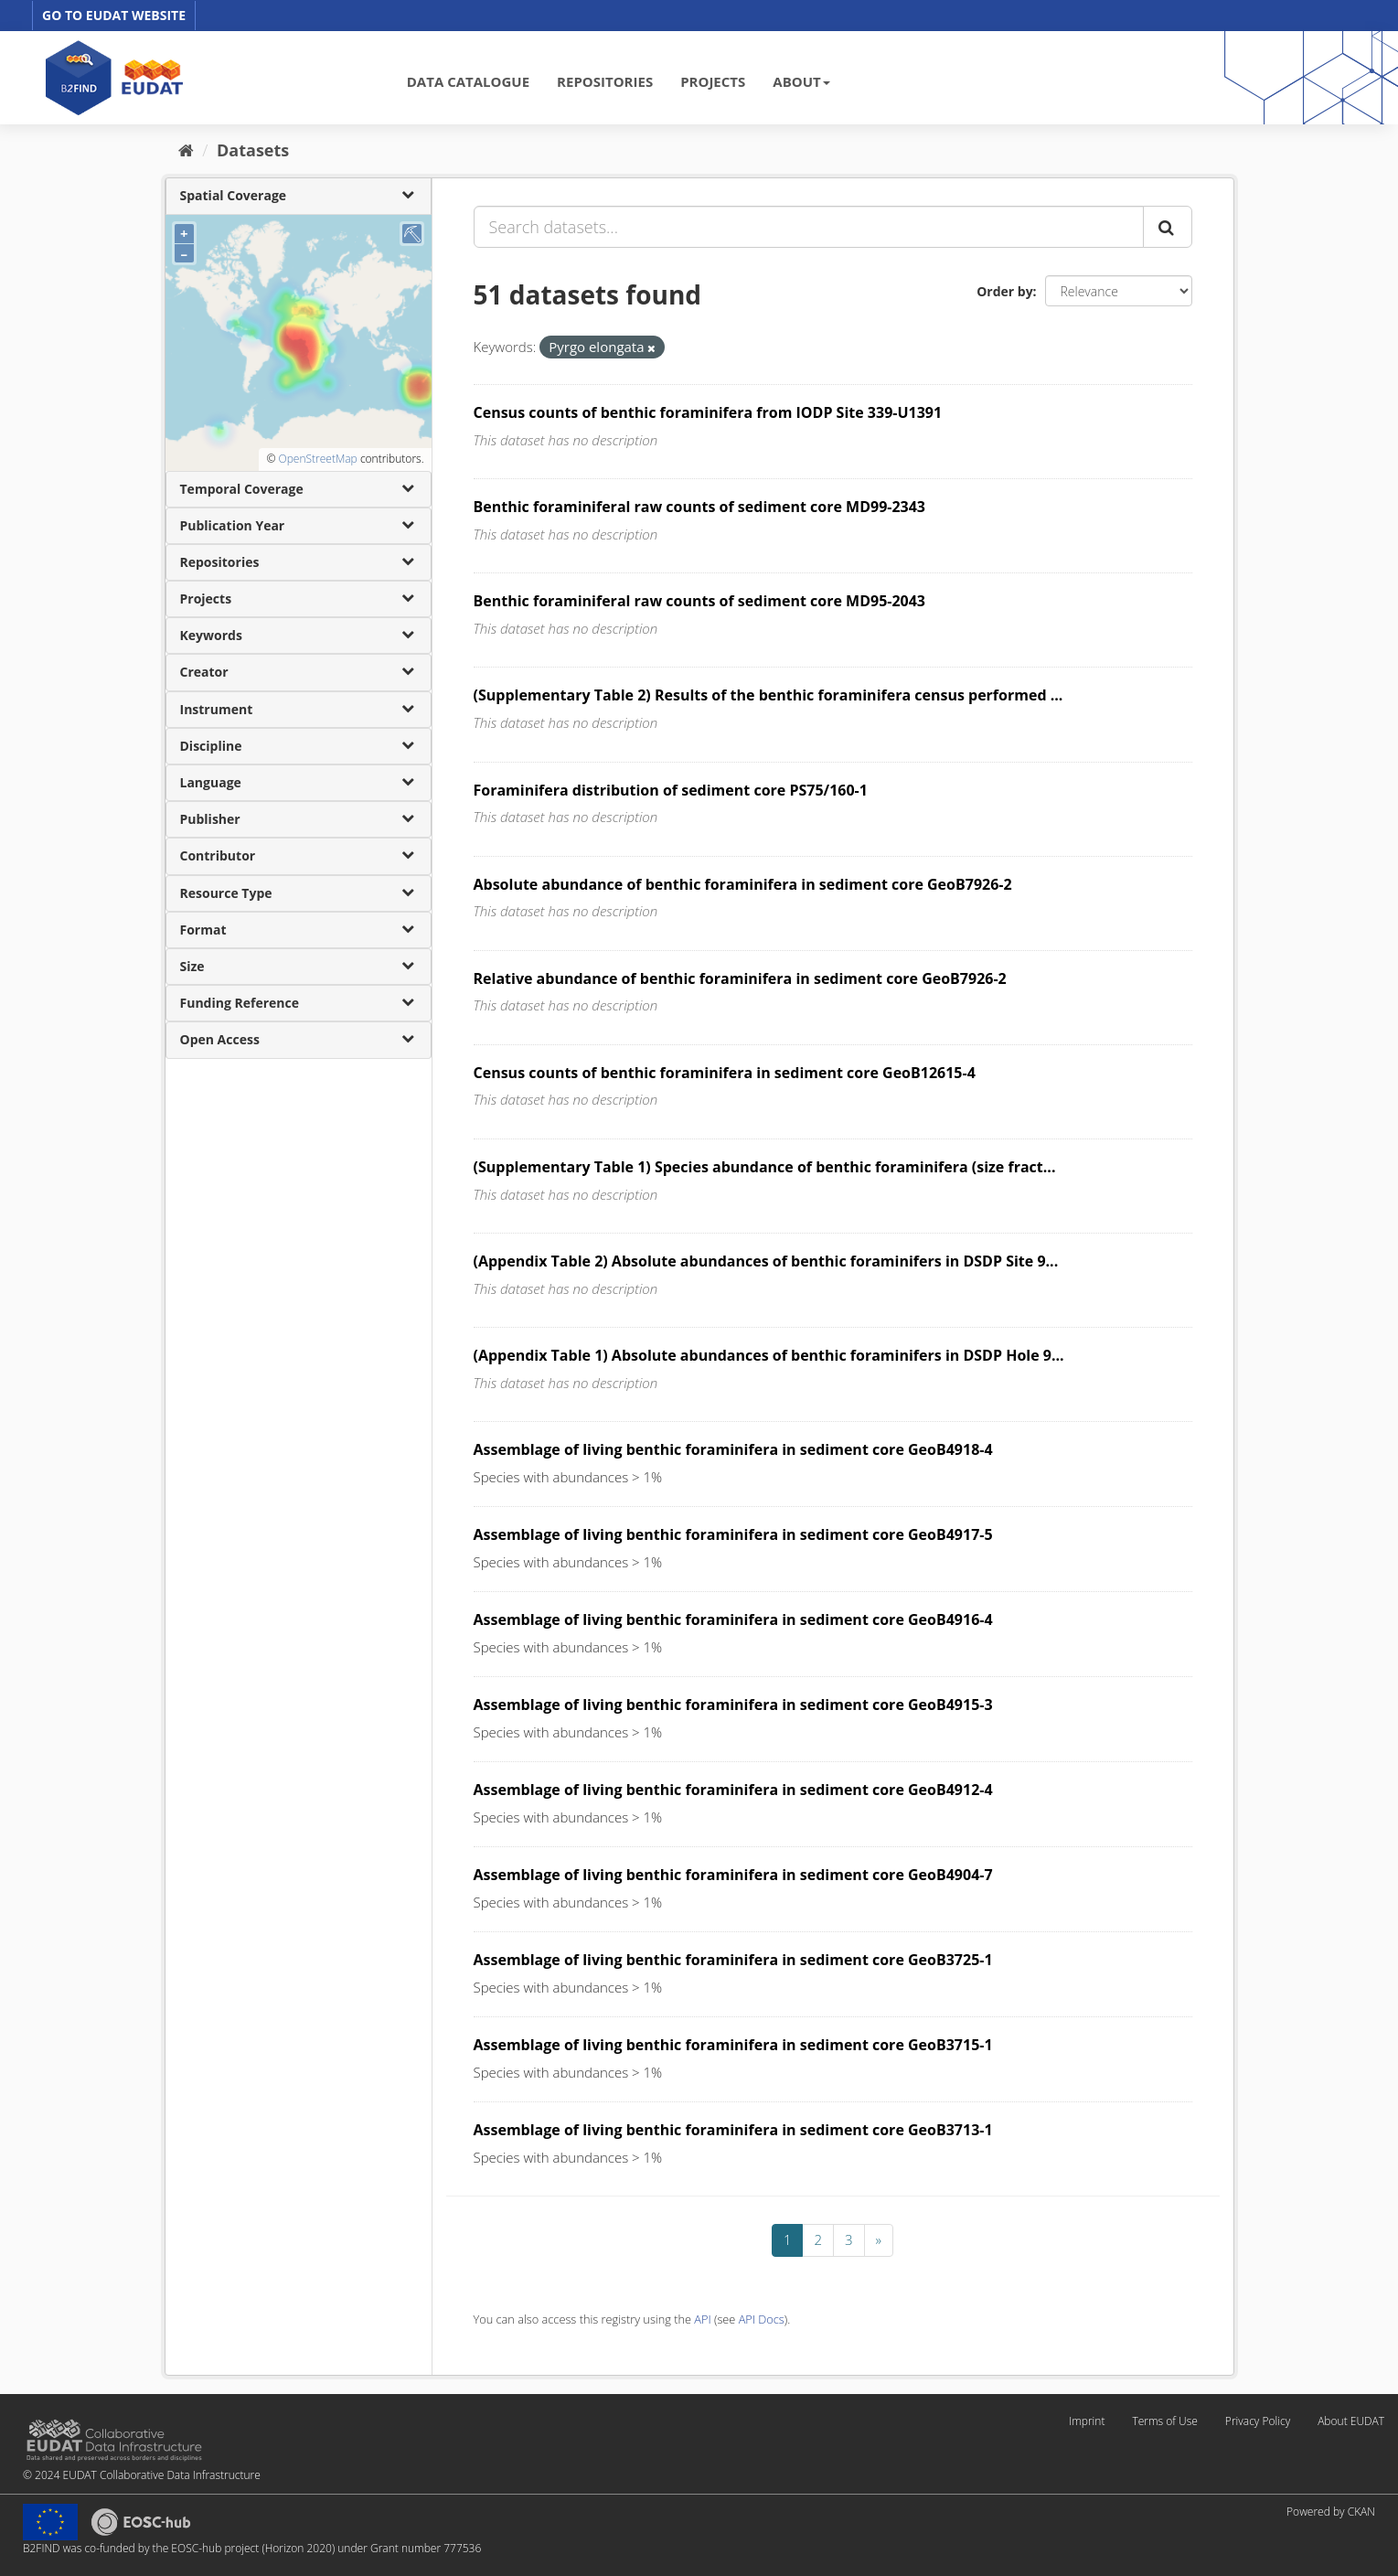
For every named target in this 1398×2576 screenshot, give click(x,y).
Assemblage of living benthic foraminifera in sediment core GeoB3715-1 (733, 2045)
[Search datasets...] (809, 227)
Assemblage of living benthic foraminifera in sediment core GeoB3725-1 (733, 1960)
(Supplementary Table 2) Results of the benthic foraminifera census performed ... (768, 695)
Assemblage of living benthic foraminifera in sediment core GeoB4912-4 (733, 1790)
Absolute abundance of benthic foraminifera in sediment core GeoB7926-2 (743, 884)
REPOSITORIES (605, 81)
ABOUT (801, 81)
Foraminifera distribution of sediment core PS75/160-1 (671, 790)
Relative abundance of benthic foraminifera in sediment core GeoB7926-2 (740, 978)
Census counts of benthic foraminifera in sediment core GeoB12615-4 (725, 1073)
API (702, 2319)
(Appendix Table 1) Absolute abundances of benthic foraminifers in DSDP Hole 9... (769, 1355)
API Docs (761, 2319)
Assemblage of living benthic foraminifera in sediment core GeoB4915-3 (733, 1704)
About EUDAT (1351, 2421)
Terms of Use (1164, 2421)
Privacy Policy (1257, 2421)
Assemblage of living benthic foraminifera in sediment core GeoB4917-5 (733, 1534)
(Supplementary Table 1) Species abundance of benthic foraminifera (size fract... (765, 1167)
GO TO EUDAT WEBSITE (114, 15)
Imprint (1087, 2421)
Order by (1004, 291)
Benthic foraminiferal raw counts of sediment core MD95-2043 (700, 601)
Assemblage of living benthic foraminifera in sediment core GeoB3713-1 (733, 2130)
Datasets (253, 150)
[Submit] (1167, 227)
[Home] (186, 150)
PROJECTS (712, 81)
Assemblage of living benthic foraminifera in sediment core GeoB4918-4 (733, 1449)
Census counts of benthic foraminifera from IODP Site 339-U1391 (708, 412)
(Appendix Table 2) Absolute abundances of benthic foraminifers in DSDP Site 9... (766, 1261)
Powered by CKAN (1330, 2511)
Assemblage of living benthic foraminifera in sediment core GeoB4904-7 (733, 1875)
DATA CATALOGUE (468, 81)
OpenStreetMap (317, 458)
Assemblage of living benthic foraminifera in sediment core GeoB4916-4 (733, 1619)
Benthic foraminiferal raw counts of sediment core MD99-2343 (700, 507)
